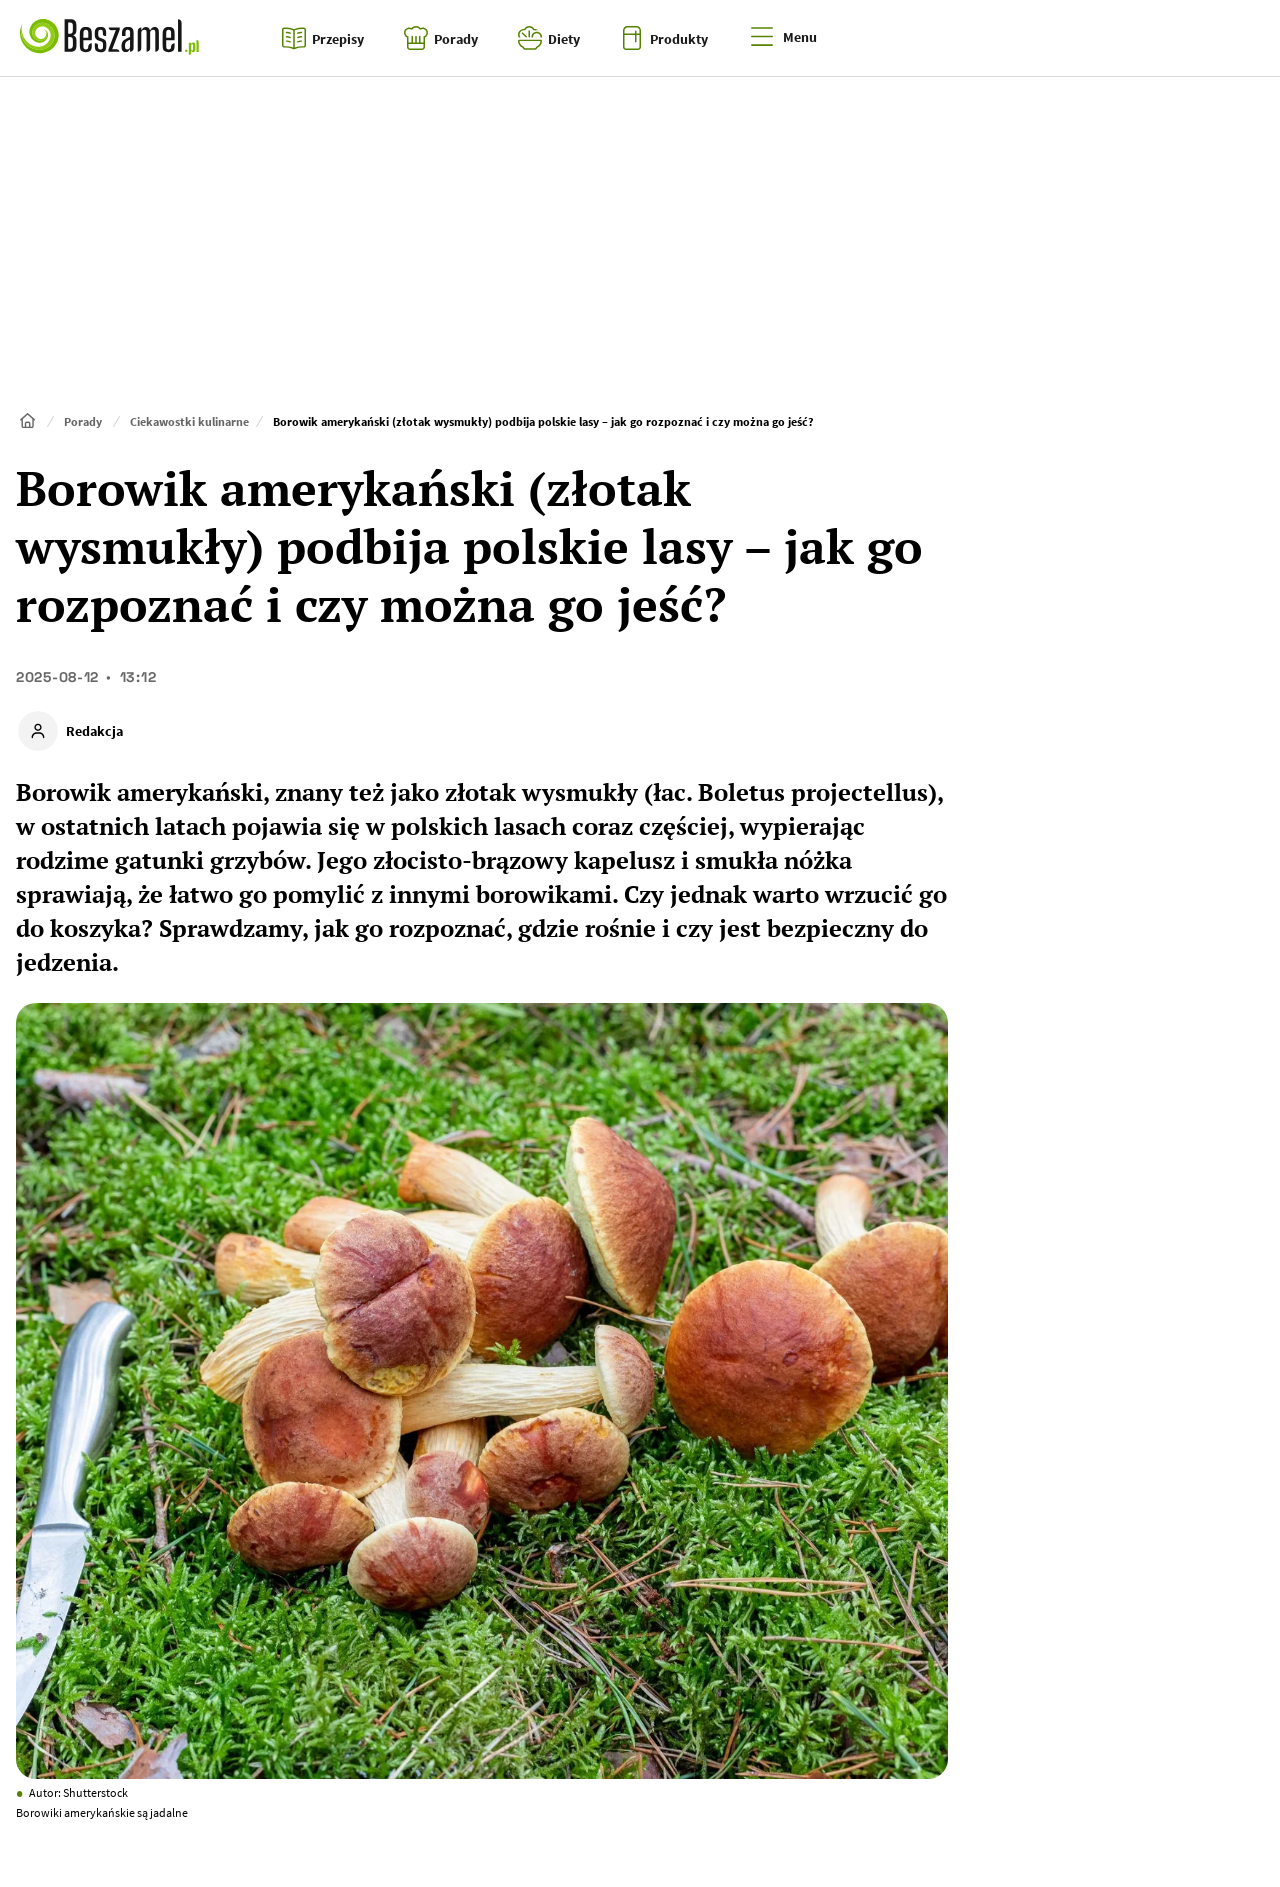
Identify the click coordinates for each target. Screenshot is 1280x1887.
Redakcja (94, 731)
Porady (83, 421)
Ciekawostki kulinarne (189, 421)
